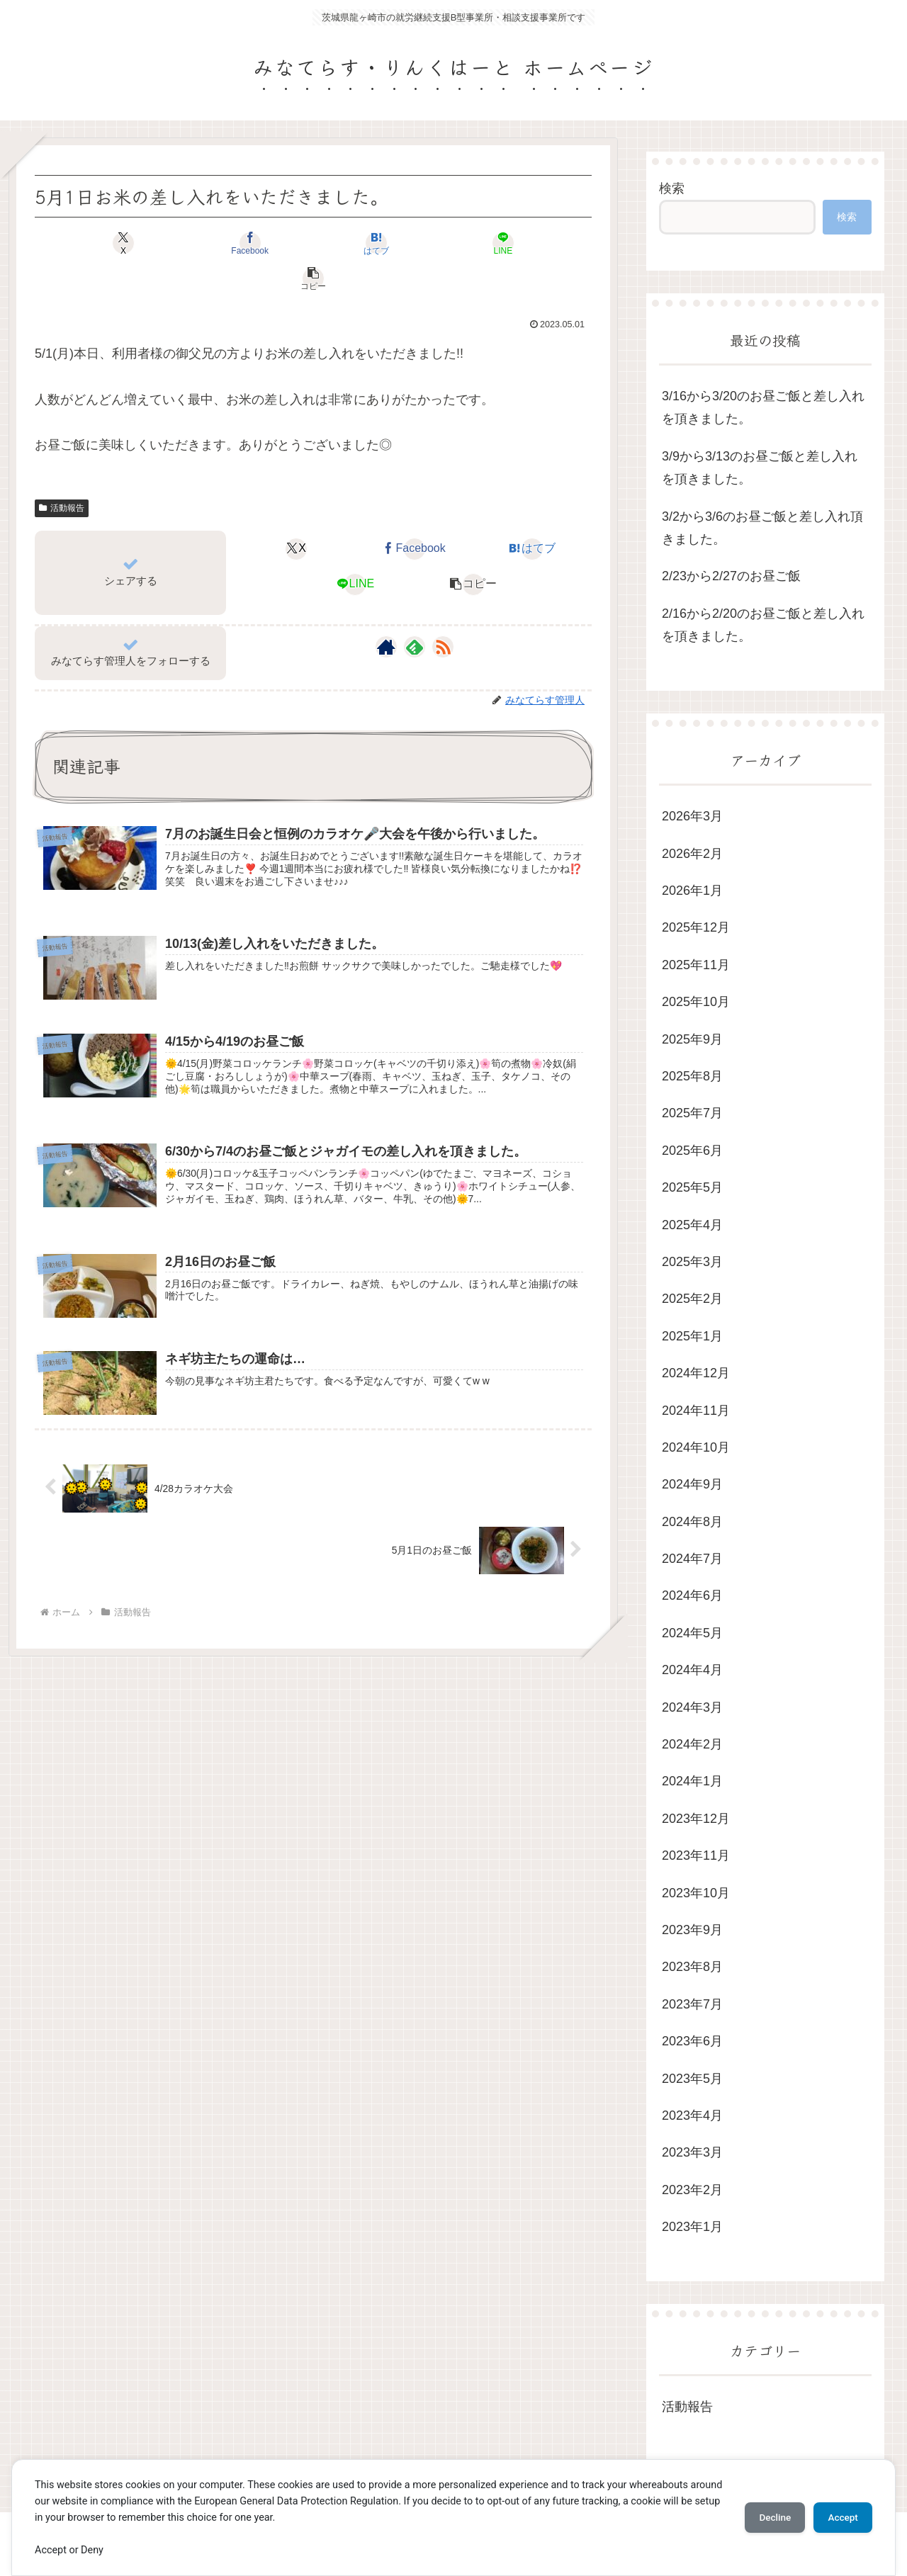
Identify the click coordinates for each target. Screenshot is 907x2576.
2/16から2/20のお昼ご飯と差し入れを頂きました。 (763, 624)
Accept (839, 2517)
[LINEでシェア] (406, 243)
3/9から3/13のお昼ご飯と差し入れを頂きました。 (759, 467)
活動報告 (61, 473)
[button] (500, 243)
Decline (765, 2517)
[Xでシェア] (126, 243)
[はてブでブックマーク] (313, 243)
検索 (672, 188)
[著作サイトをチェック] (386, 611)
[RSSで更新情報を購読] (443, 611)
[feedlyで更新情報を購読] (414, 611)
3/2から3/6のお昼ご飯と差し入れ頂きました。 (762, 527)
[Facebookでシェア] (219, 243)
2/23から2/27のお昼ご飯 (731, 576)
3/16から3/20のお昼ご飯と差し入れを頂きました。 (763, 407)
